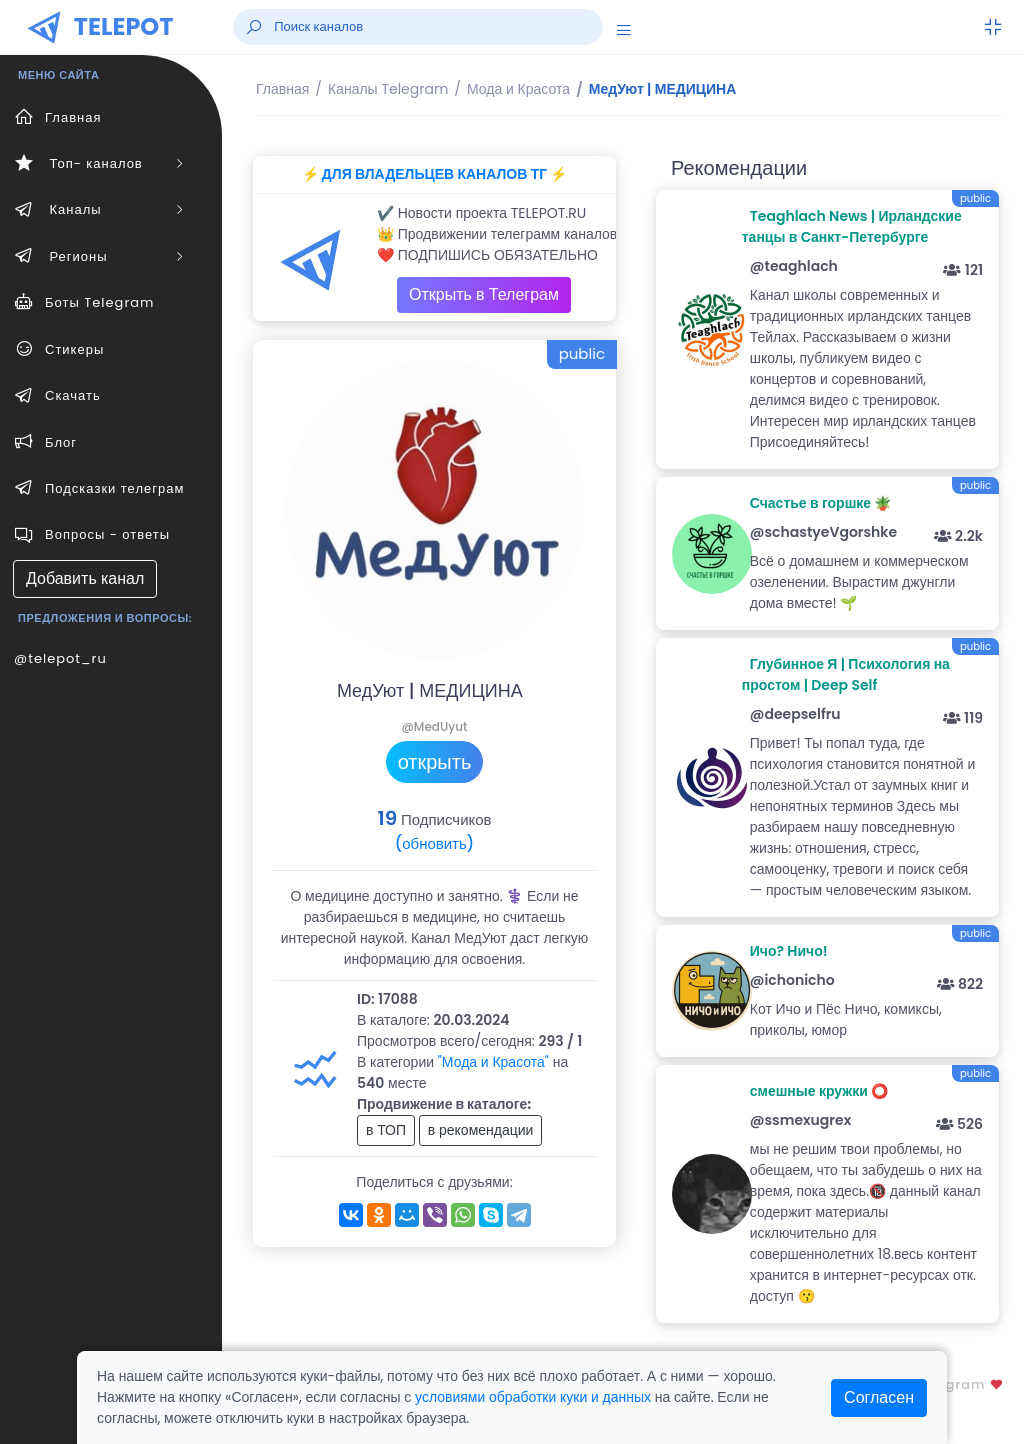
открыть (435, 762)
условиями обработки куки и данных (533, 1397)
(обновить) (434, 843)
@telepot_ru (60, 658)
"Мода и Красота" (493, 1062)
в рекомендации (481, 1130)
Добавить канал (85, 578)
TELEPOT (124, 26)
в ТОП (386, 1130)
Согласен (879, 1397)
